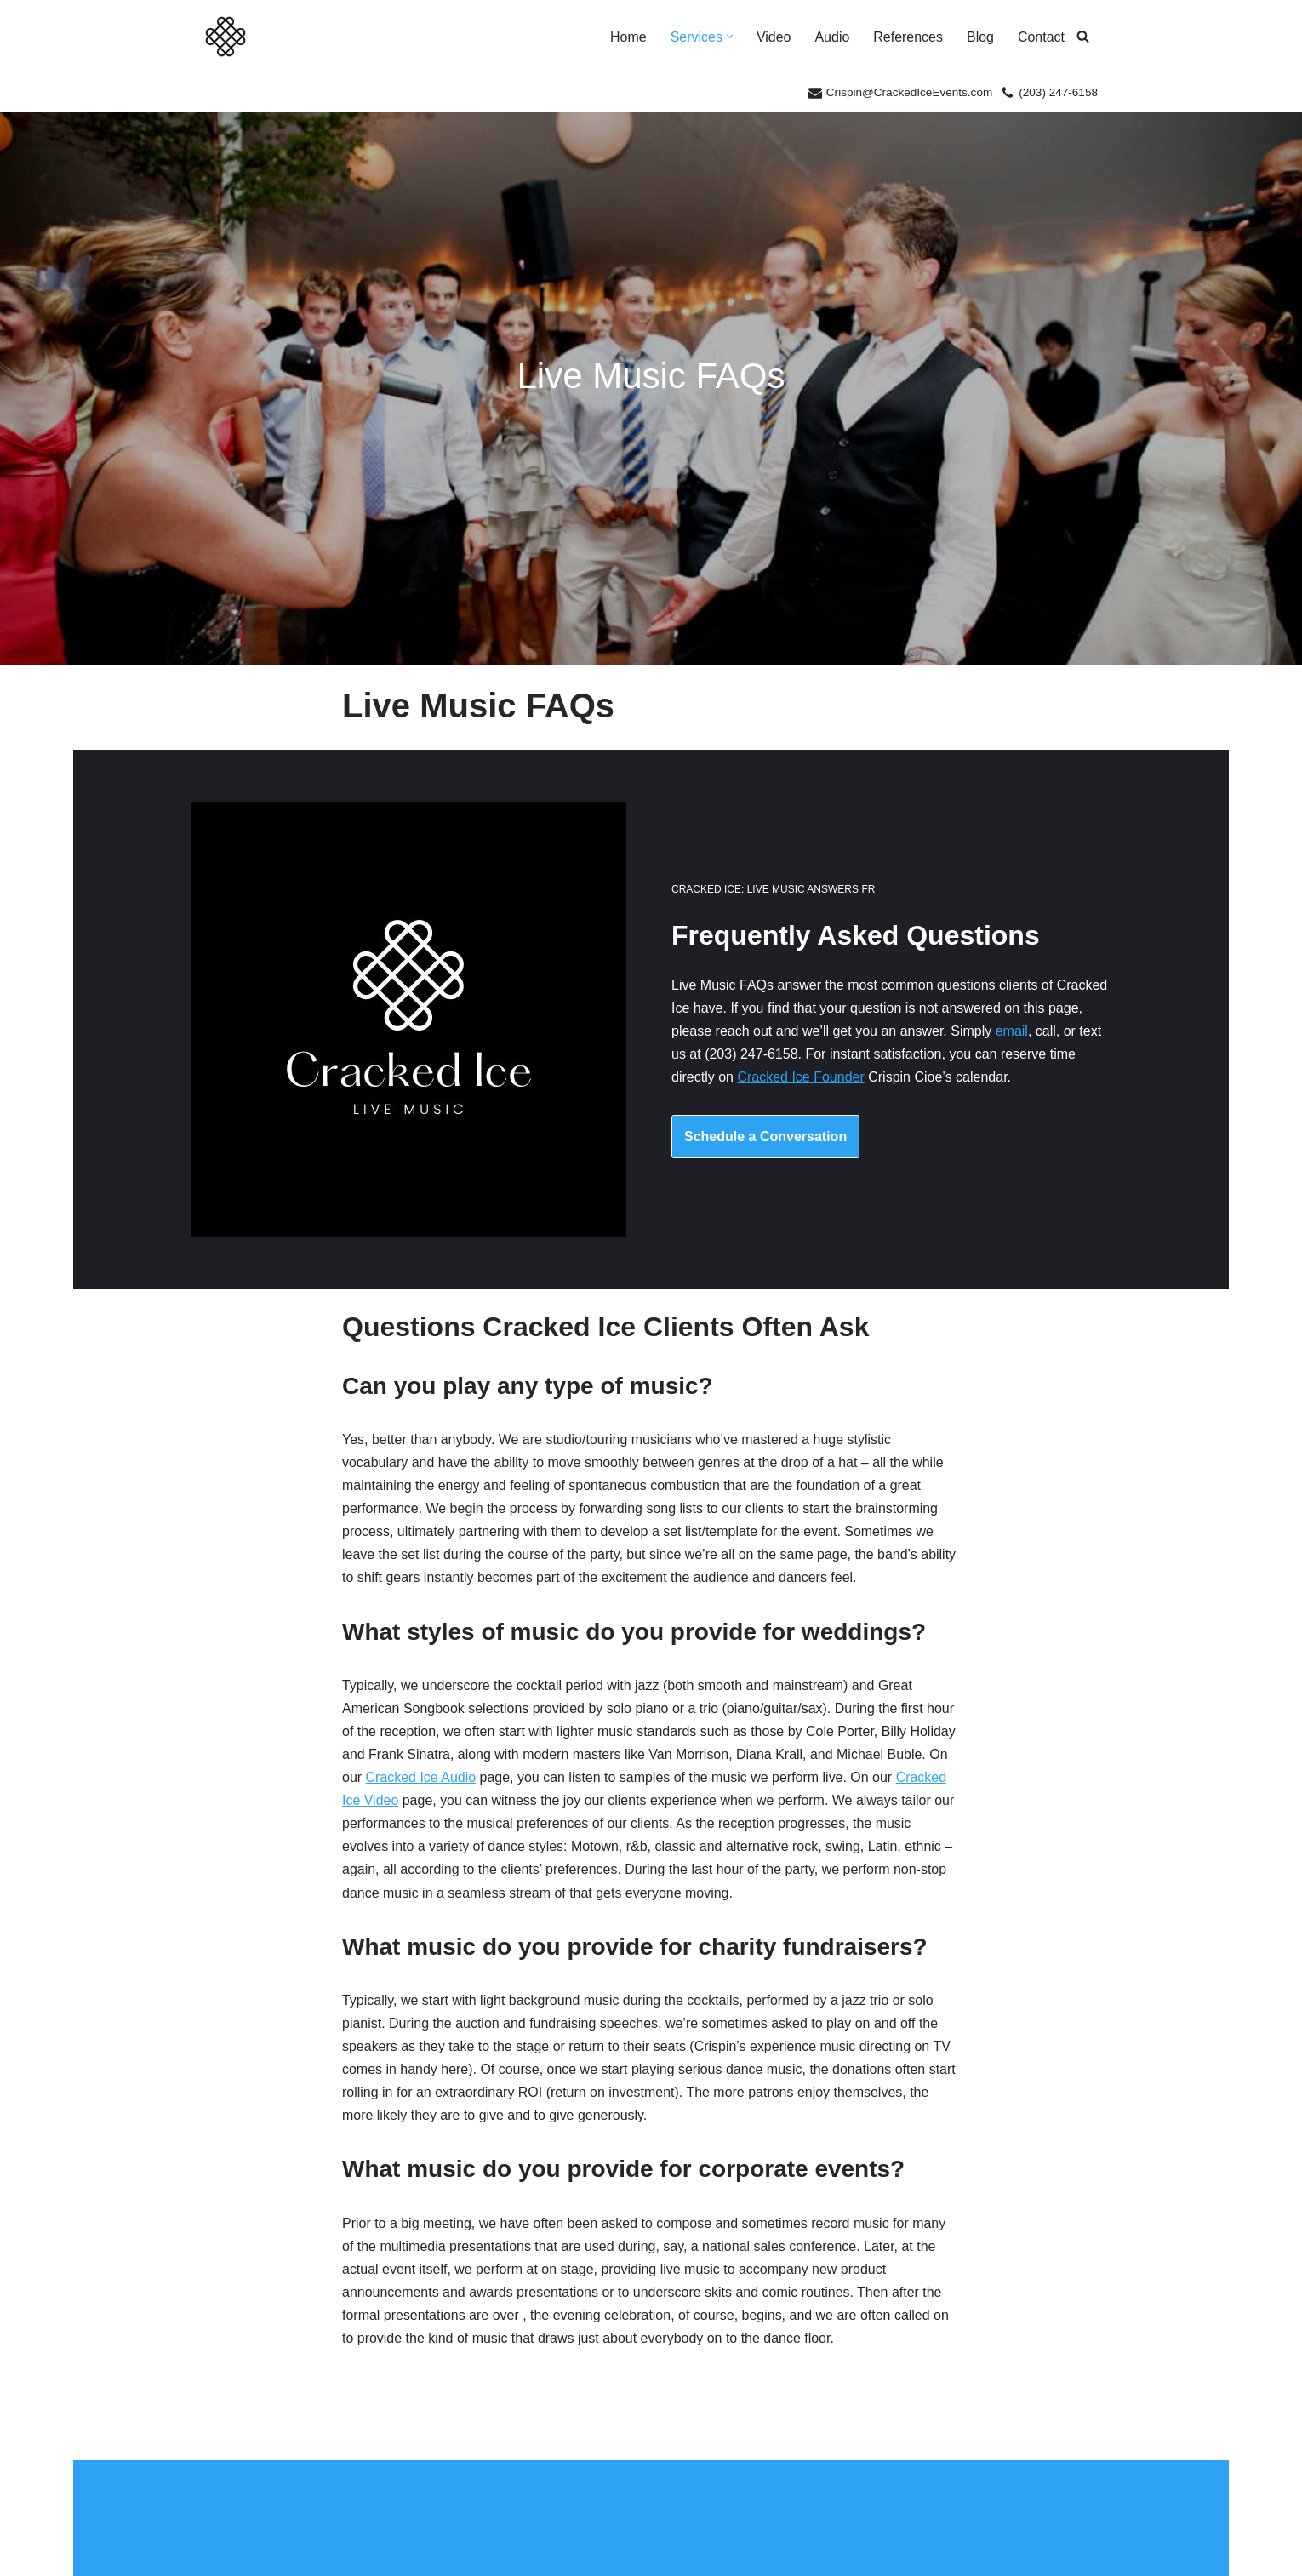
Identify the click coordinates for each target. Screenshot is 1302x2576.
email (1012, 1033)
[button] (729, 37)
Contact (1041, 37)
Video (773, 37)
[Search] (1082, 37)
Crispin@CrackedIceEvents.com (908, 92)
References (908, 37)
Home (627, 37)
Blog (980, 37)
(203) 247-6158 (1058, 92)
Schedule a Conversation (765, 1138)
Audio (831, 37)
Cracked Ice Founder (800, 1079)
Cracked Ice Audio (421, 1783)
